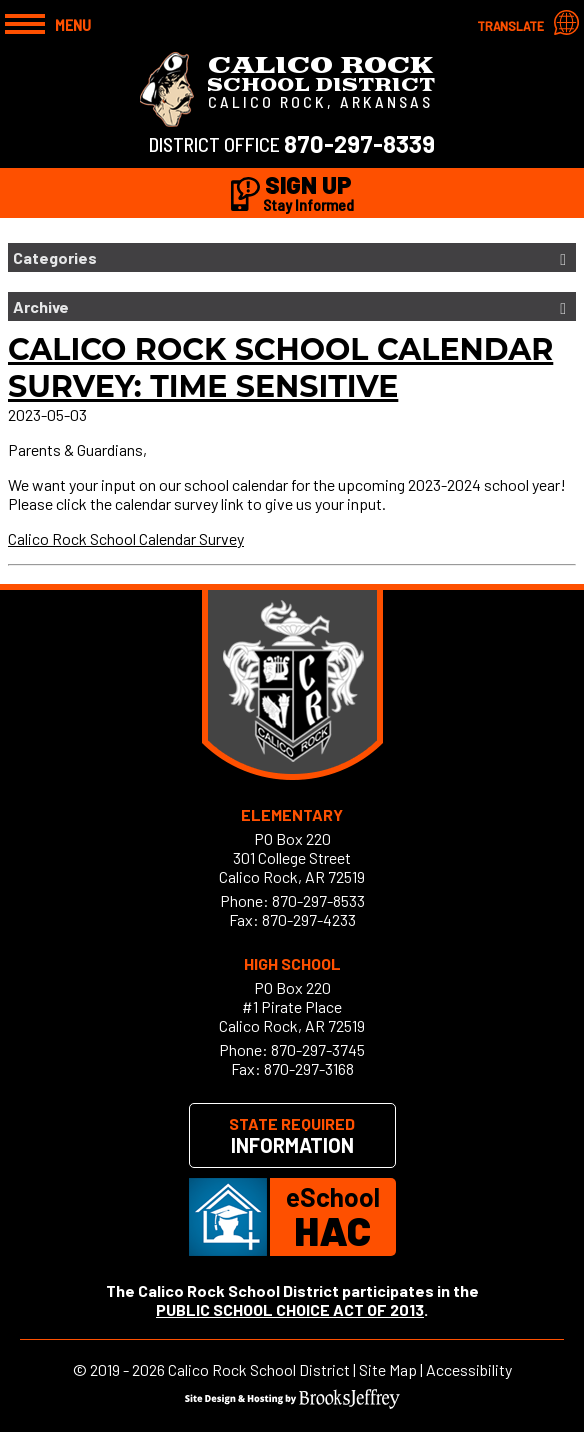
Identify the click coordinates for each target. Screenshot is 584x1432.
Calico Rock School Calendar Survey (126, 538)
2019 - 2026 (127, 1369)
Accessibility (469, 1369)
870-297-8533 (318, 900)
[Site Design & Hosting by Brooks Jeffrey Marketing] (292, 1402)
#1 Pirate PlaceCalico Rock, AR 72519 (292, 1016)
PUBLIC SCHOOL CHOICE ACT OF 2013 (290, 1309)
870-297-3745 (318, 1049)
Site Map (388, 1369)
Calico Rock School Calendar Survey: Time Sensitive (280, 368)
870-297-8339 (359, 143)
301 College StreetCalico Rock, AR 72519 (292, 867)
